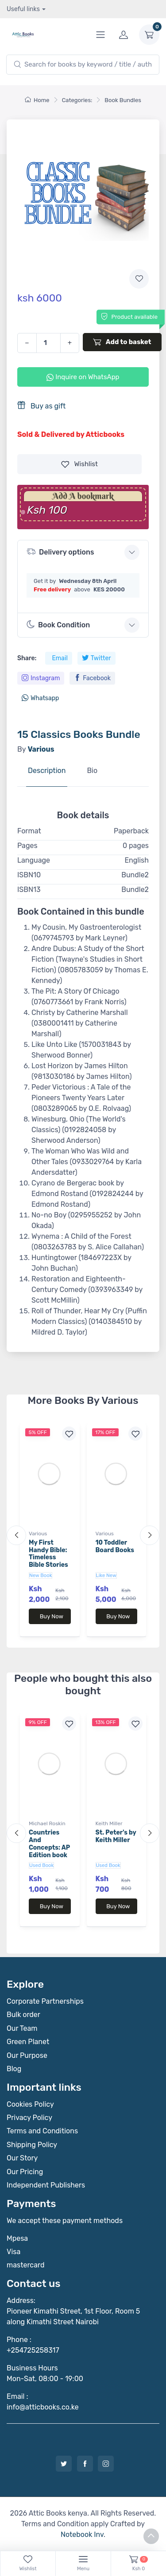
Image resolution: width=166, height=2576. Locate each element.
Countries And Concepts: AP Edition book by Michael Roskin (49, 1851)
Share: (26, 658)
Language (33, 860)
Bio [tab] (92, 770)
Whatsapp (40, 698)
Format (29, 831)
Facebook (92, 678)
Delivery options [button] (60, 551)
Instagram (41, 678)
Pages (27, 845)
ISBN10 (29, 875)
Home (37, 100)
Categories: (77, 100)
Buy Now (51, 1616)
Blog (14, 2069)
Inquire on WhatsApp (82, 377)
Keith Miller (109, 1823)
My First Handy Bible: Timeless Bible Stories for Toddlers (48, 1557)
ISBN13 (29, 889)
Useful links (23, 9)
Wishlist (79, 464)
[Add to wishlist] (139, 279)
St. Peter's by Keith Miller (116, 1836)
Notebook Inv (82, 2534)
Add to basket (122, 342)
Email (59, 658)
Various (38, 1533)
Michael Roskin (47, 1823)
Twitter (96, 658)
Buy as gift (41, 405)
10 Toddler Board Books (115, 1546)
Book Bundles (122, 100)
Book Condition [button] (58, 624)
